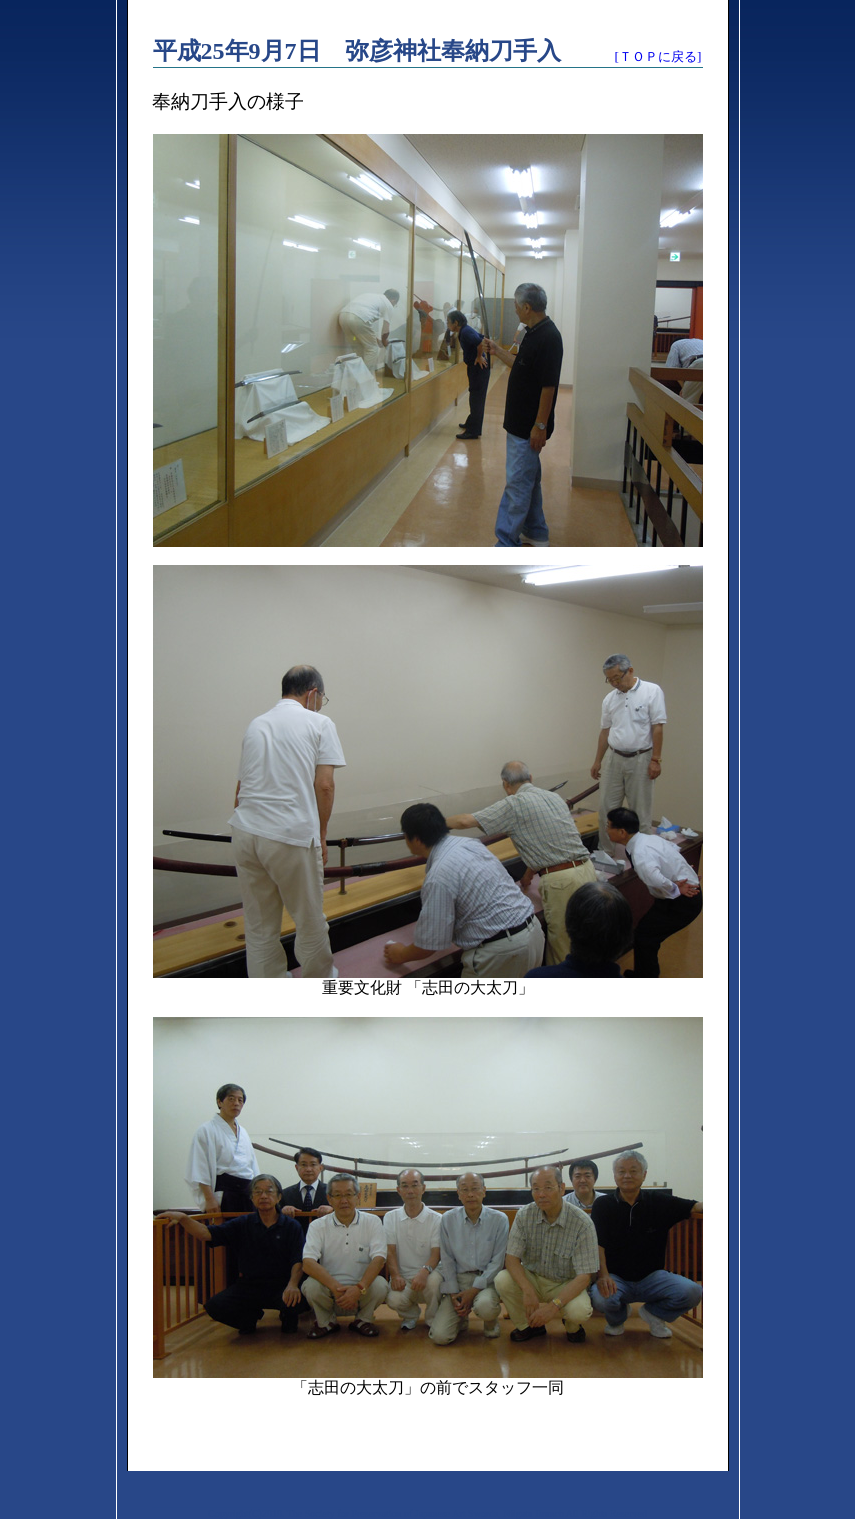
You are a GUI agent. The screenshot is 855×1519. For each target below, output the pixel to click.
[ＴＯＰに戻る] (658, 56)
